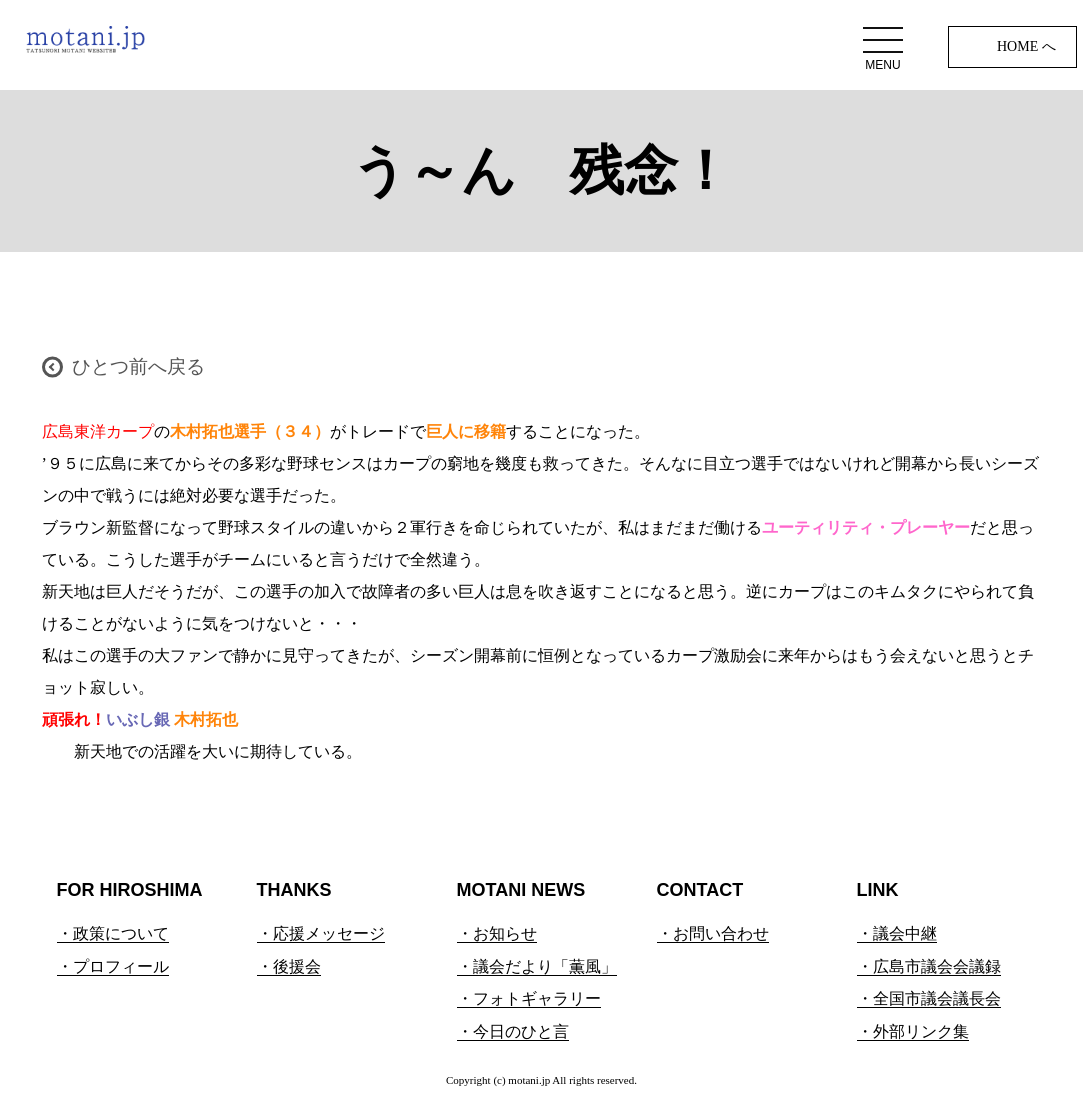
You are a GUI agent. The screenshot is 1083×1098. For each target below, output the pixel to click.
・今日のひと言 (513, 1031)
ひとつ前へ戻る (138, 366)
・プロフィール (113, 966)
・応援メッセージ (321, 933)
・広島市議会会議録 (929, 966)
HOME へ (1026, 46)
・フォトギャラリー (529, 998)
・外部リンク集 (913, 1031)
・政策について (113, 933)
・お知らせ (497, 933)
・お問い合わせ (713, 933)
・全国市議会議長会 (929, 998)
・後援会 (289, 966)
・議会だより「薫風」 (537, 966)
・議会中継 (897, 933)
